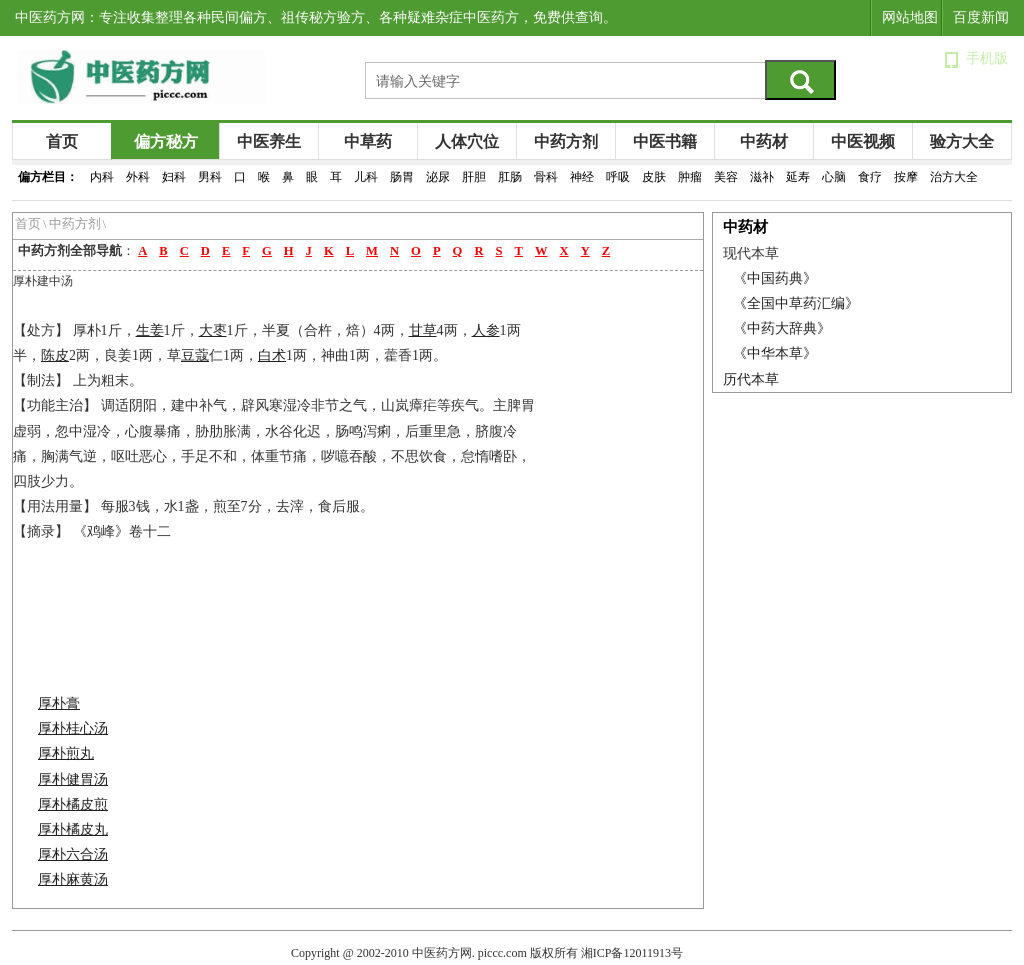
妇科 (174, 177)
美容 (726, 177)
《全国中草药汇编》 (796, 303)
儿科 (366, 177)
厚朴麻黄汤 (73, 879)
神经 (582, 177)
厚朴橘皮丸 (73, 829)
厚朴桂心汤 (73, 728)
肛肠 (510, 177)
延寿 (798, 177)
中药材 (764, 141)
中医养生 (269, 141)
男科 (210, 177)
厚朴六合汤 (73, 854)
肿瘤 (690, 177)
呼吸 (618, 177)
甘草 (423, 330)
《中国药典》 (775, 278)
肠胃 (402, 177)
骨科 (546, 177)
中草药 (368, 141)
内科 (102, 177)
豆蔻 (195, 355)
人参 (486, 330)
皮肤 (654, 177)
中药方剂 (566, 141)
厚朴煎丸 (66, 753)
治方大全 (954, 177)
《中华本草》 (775, 353)
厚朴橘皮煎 (73, 804)
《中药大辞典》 (782, 328)
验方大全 (962, 141)
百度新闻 (981, 17)
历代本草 (751, 379)
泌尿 (438, 177)
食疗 (870, 177)
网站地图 (910, 17)
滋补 (762, 177)
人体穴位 (467, 141)
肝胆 (474, 177)
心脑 (834, 177)
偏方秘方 (166, 141)
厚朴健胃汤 (73, 779)
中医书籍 (665, 141)
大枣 (213, 330)
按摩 (906, 177)
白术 (272, 355)
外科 (138, 177)
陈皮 (55, 355)
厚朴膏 (59, 703)
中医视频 (863, 141)
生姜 (150, 330)
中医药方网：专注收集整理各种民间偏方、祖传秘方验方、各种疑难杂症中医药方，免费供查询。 (316, 17)
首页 (62, 141)
